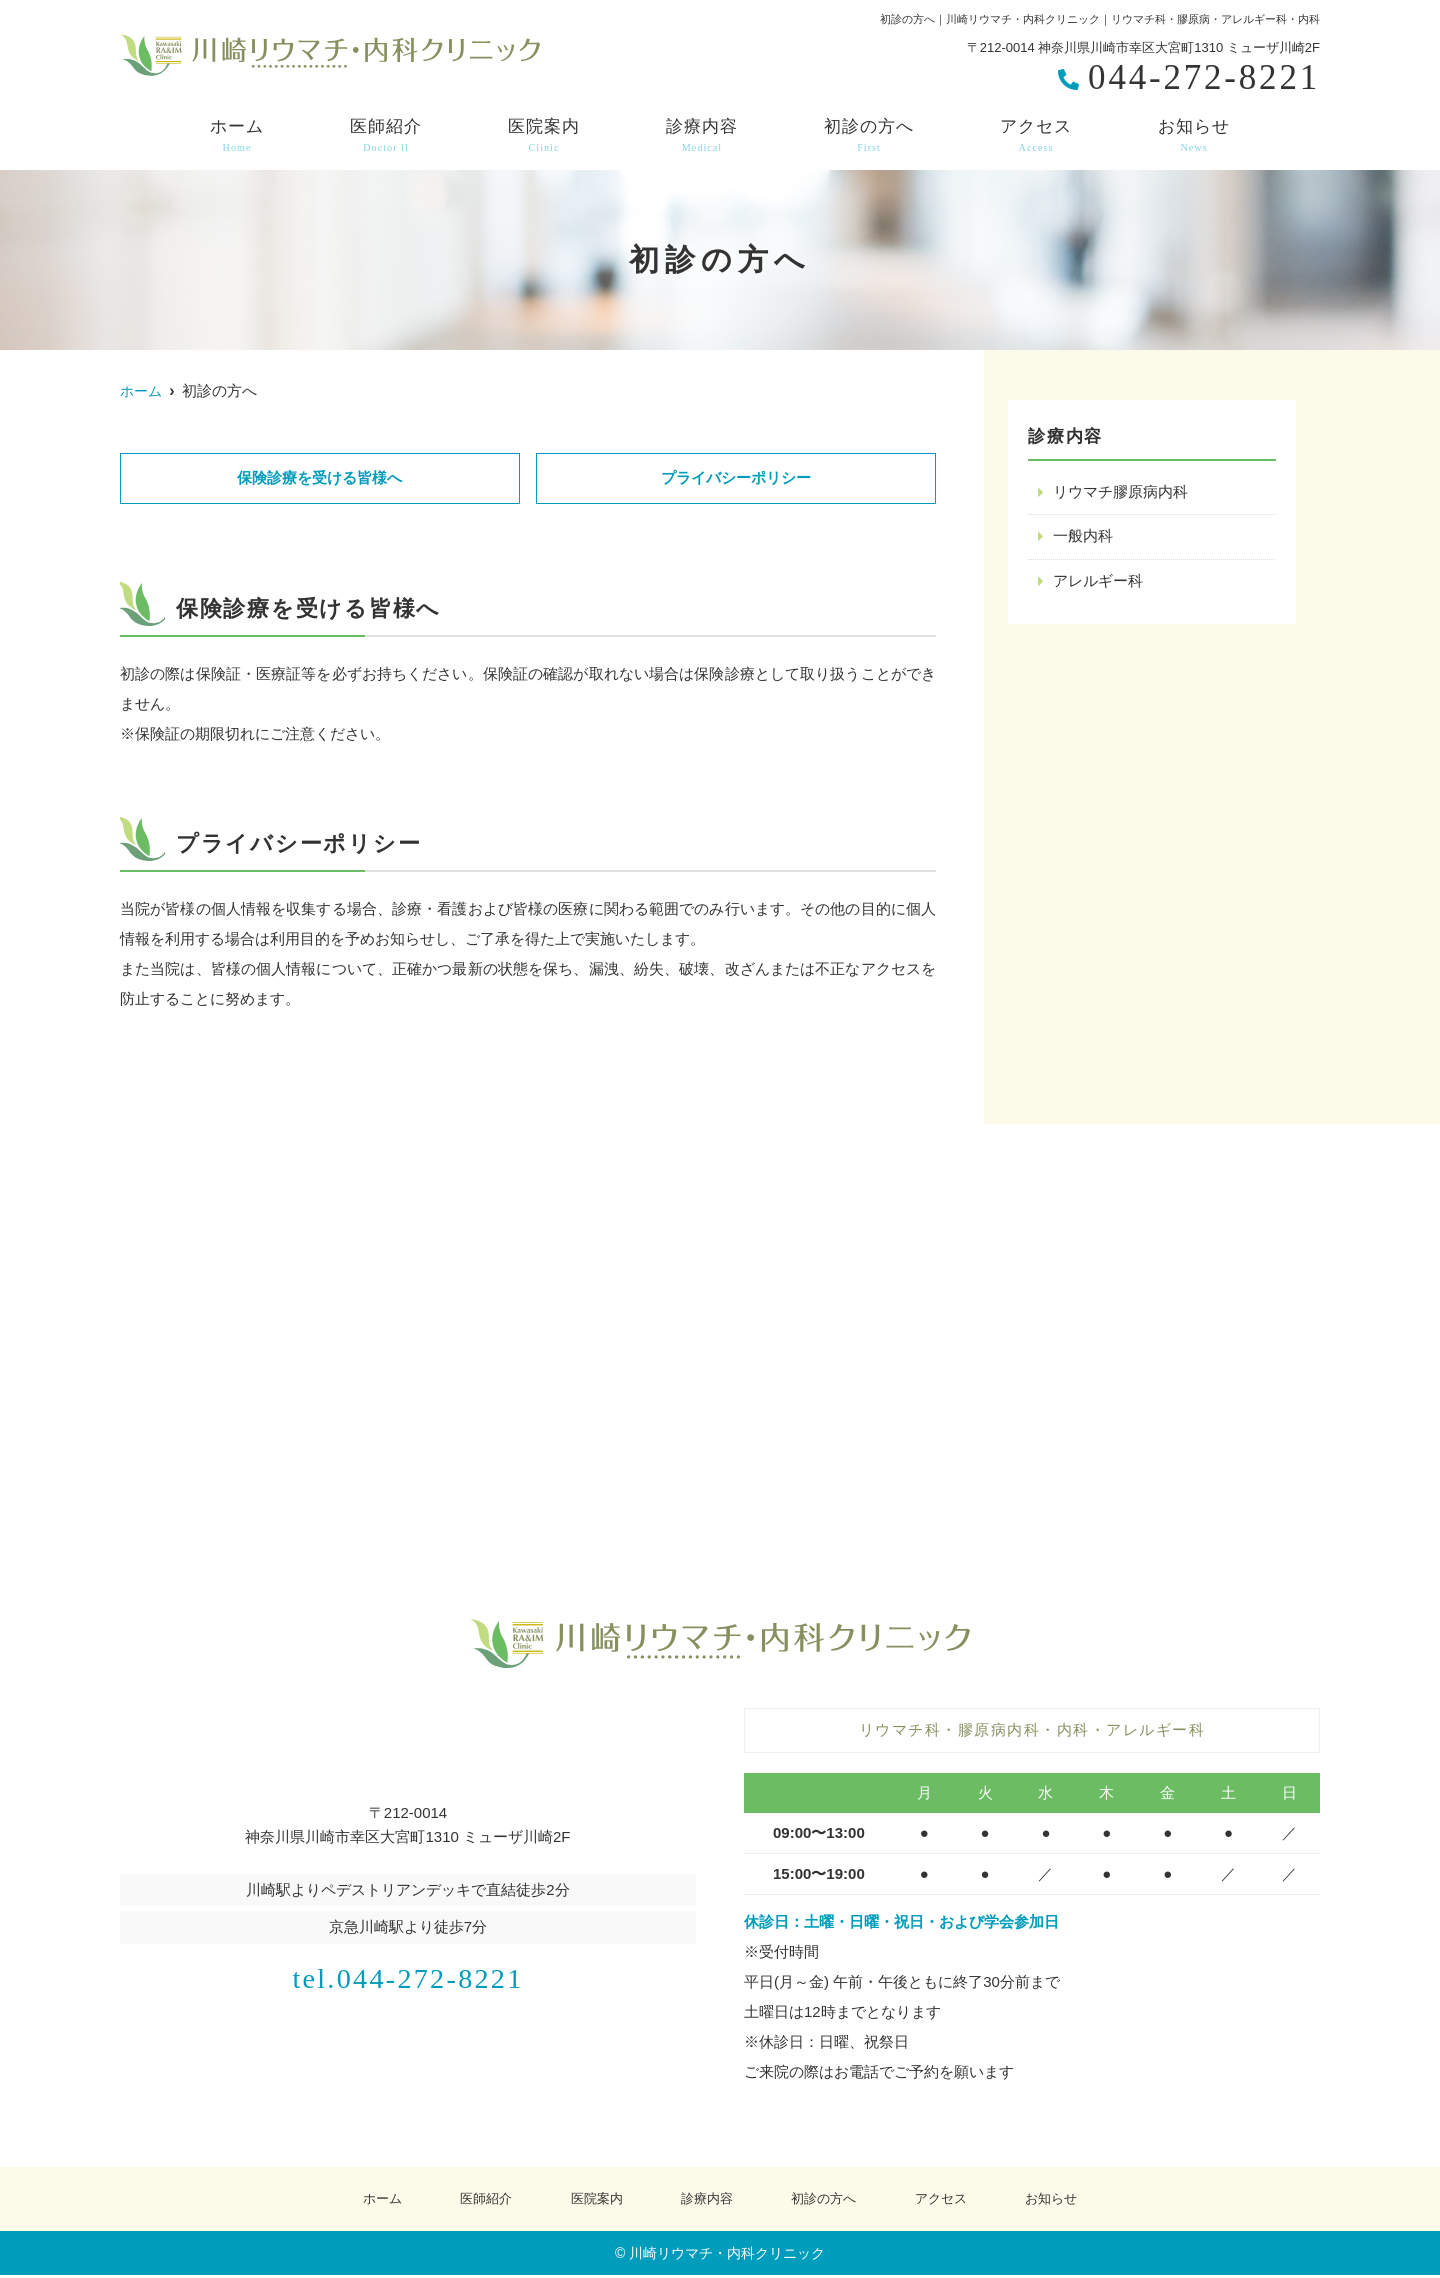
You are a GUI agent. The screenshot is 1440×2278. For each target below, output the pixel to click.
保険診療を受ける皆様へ (319, 478)
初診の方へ (869, 136)
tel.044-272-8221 (408, 1975)
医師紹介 (386, 136)
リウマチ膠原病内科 (1120, 492)
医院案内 (544, 136)
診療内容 (702, 136)
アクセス (1036, 136)
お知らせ (1194, 136)
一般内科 (1083, 537)
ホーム (237, 136)
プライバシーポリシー (736, 478)
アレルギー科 (1098, 582)
